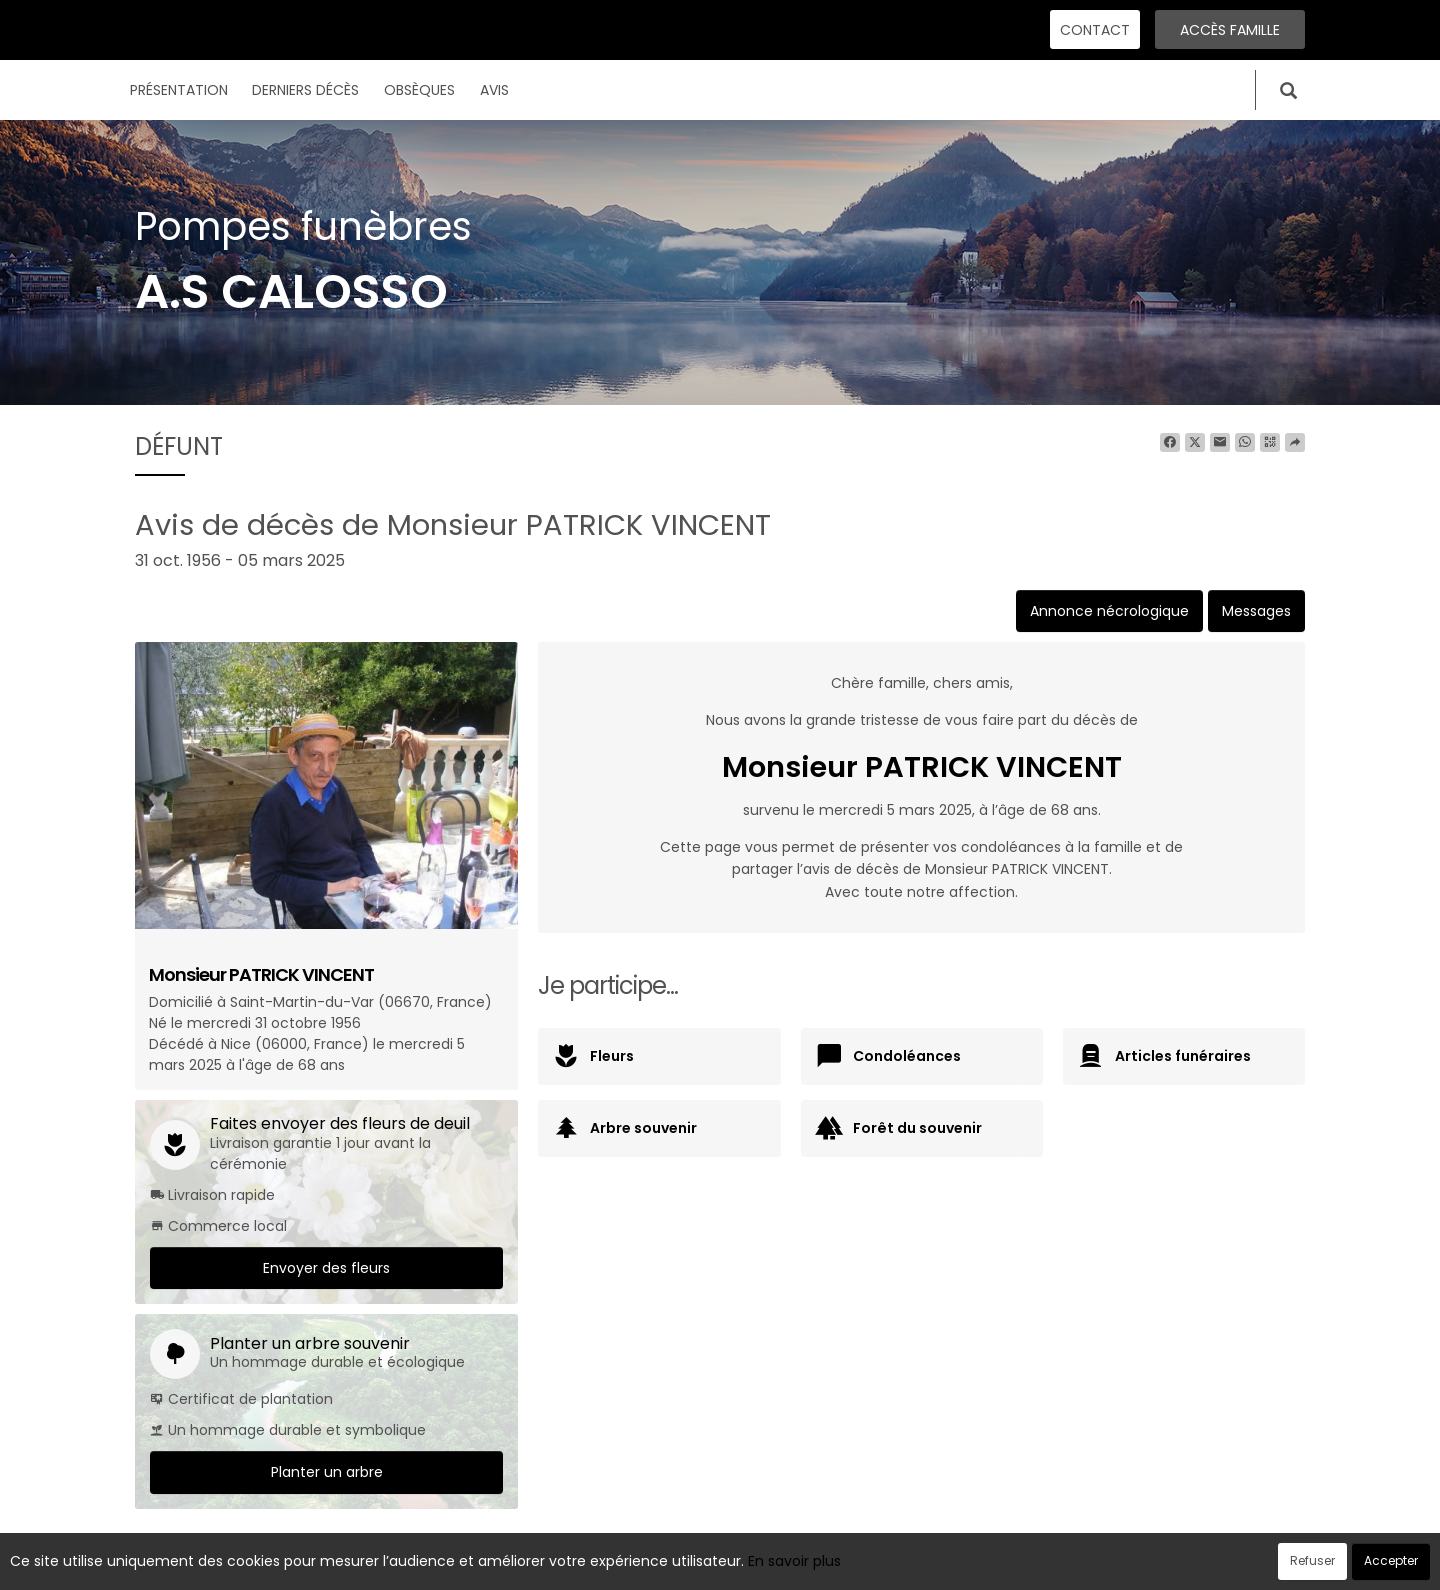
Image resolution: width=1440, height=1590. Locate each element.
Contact (1095, 30)
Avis (494, 90)
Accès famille (1230, 30)
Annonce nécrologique (1109, 611)
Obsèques (419, 90)
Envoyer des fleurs (326, 1268)
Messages (1256, 611)
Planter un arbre (327, 1472)
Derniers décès (305, 90)
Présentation (179, 90)
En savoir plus (794, 1561)
